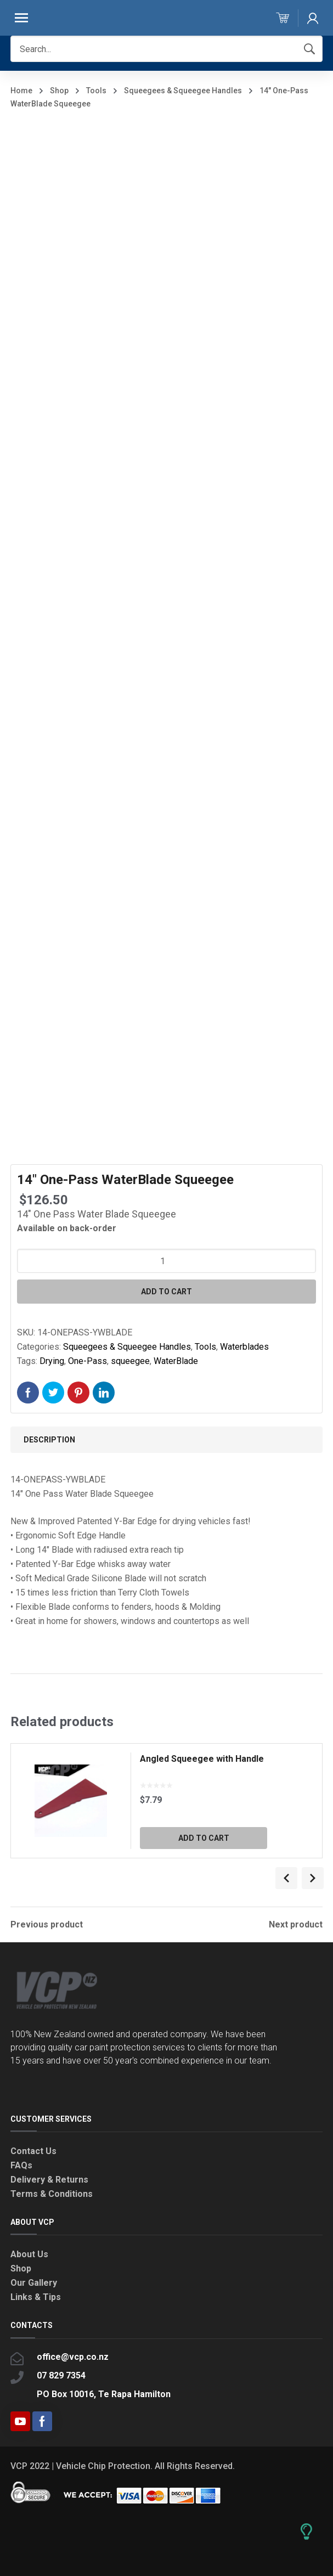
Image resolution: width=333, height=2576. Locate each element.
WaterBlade (176, 1361)
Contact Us (33, 2151)
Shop (59, 90)
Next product (296, 1924)
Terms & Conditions (51, 2194)
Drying (51, 1361)
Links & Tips (35, 2297)
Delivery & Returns (49, 2179)
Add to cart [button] (203, 1838)
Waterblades (244, 1346)
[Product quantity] (166, 1261)
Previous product (46, 1924)
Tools (96, 90)
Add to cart (166, 1291)
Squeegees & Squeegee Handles (183, 90)
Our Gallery (33, 2283)
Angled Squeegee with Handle (202, 1759)
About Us (29, 2254)
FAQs (21, 2165)
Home (21, 90)
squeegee (130, 1361)
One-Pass (87, 1361)
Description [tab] (49, 1439)
